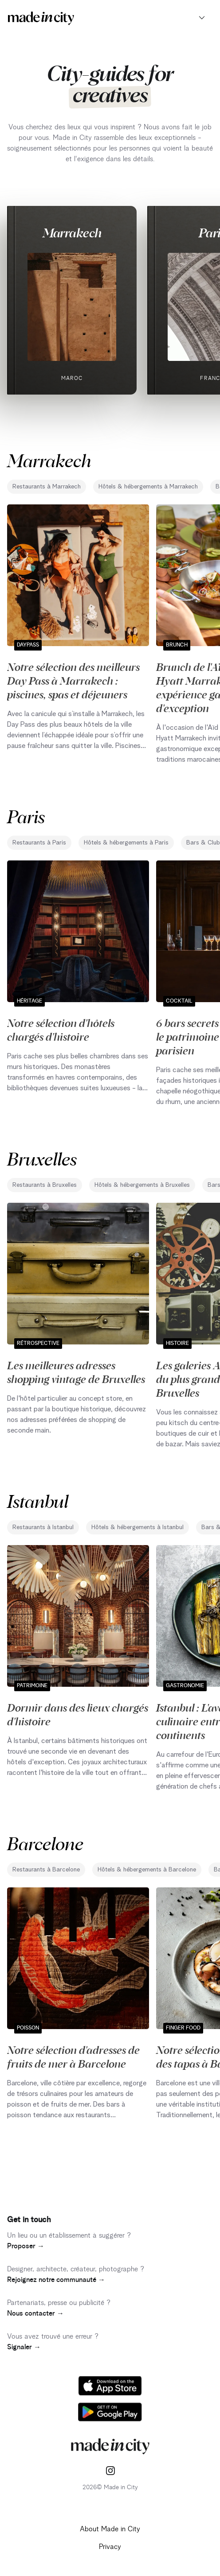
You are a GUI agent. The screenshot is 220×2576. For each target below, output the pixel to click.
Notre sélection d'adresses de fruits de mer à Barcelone (73, 2056)
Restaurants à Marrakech (46, 487)
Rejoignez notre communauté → (56, 2279)
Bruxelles (42, 1158)
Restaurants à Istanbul (43, 1527)
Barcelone (45, 1843)
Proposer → (25, 2246)
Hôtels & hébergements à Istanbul (137, 1527)
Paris (26, 816)
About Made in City (110, 2529)
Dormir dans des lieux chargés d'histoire (77, 1714)
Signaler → (24, 2347)
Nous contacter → (35, 2313)
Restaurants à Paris (39, 843)
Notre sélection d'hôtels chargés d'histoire (60, 1029)
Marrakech (72, 232)
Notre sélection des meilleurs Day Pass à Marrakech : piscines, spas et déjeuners (73, 680)
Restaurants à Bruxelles (44, 1185)
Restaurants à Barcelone (46, 1870)
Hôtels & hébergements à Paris (126, 843)
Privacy (110, 2546)
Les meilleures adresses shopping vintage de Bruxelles (76, 1372)
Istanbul (37, 1500)
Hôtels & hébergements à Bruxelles (142, 1185)
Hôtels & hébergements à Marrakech (148, 487)
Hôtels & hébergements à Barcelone (147, 1870)
